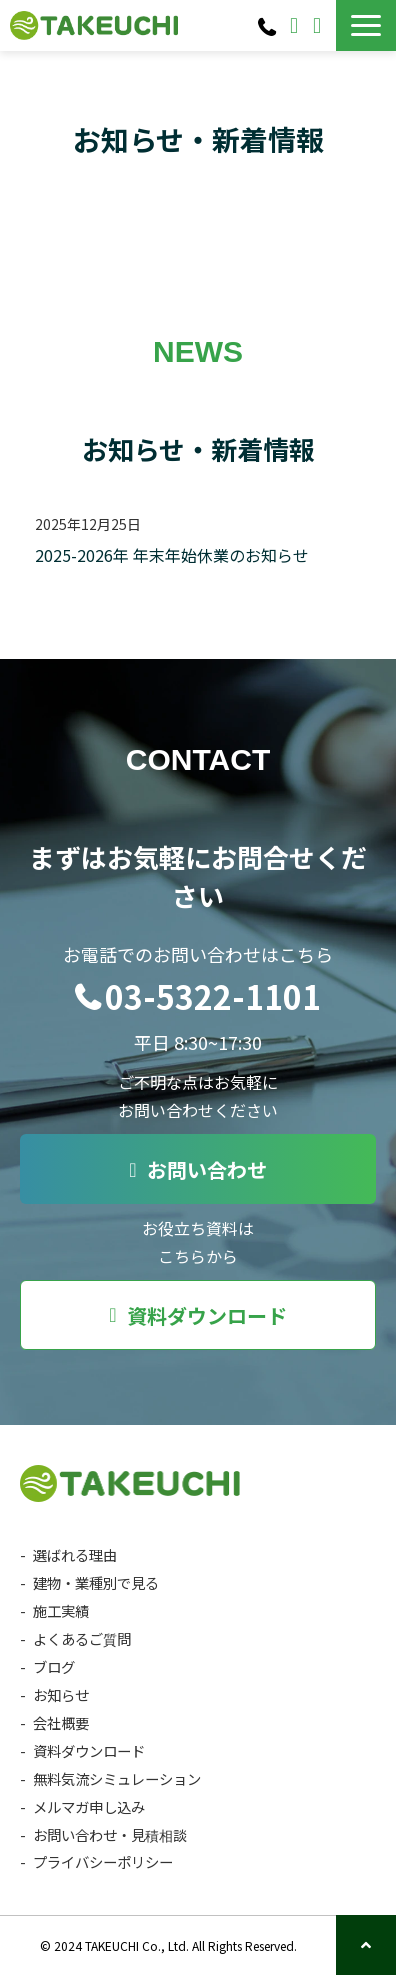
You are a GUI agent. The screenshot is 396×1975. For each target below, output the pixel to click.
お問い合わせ (296, 26)
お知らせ (61, 1694)
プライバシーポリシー (103, 1861)
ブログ (54, 1666)
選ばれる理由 (75, 1554)
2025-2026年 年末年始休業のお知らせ (172, 555)
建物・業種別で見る (96, 1582)
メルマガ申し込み (89, 1806)
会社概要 (61, 1722)
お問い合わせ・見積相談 (110, 1834)
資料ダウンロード (319, 26)
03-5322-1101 (269, 26)
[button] (366, 25)
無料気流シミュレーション (117, 1778)
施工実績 (61, 1610)
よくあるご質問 (82, 1638)
